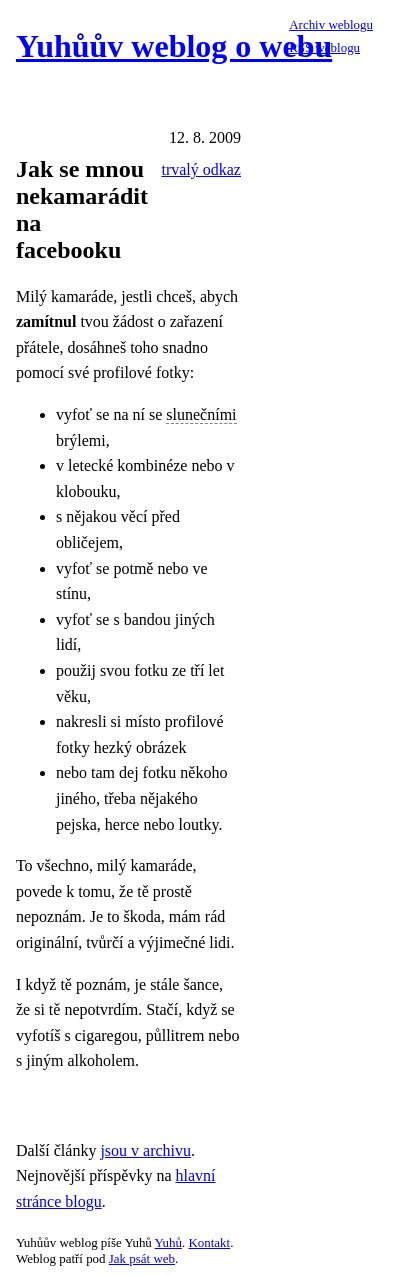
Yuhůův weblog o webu (174, 46)
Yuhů (168, 1242)
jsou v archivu (145, 1150)
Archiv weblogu (331, 24)
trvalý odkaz (201, 169)
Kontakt (209, 1242)
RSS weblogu (324, 47)
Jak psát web (142, 1258)
